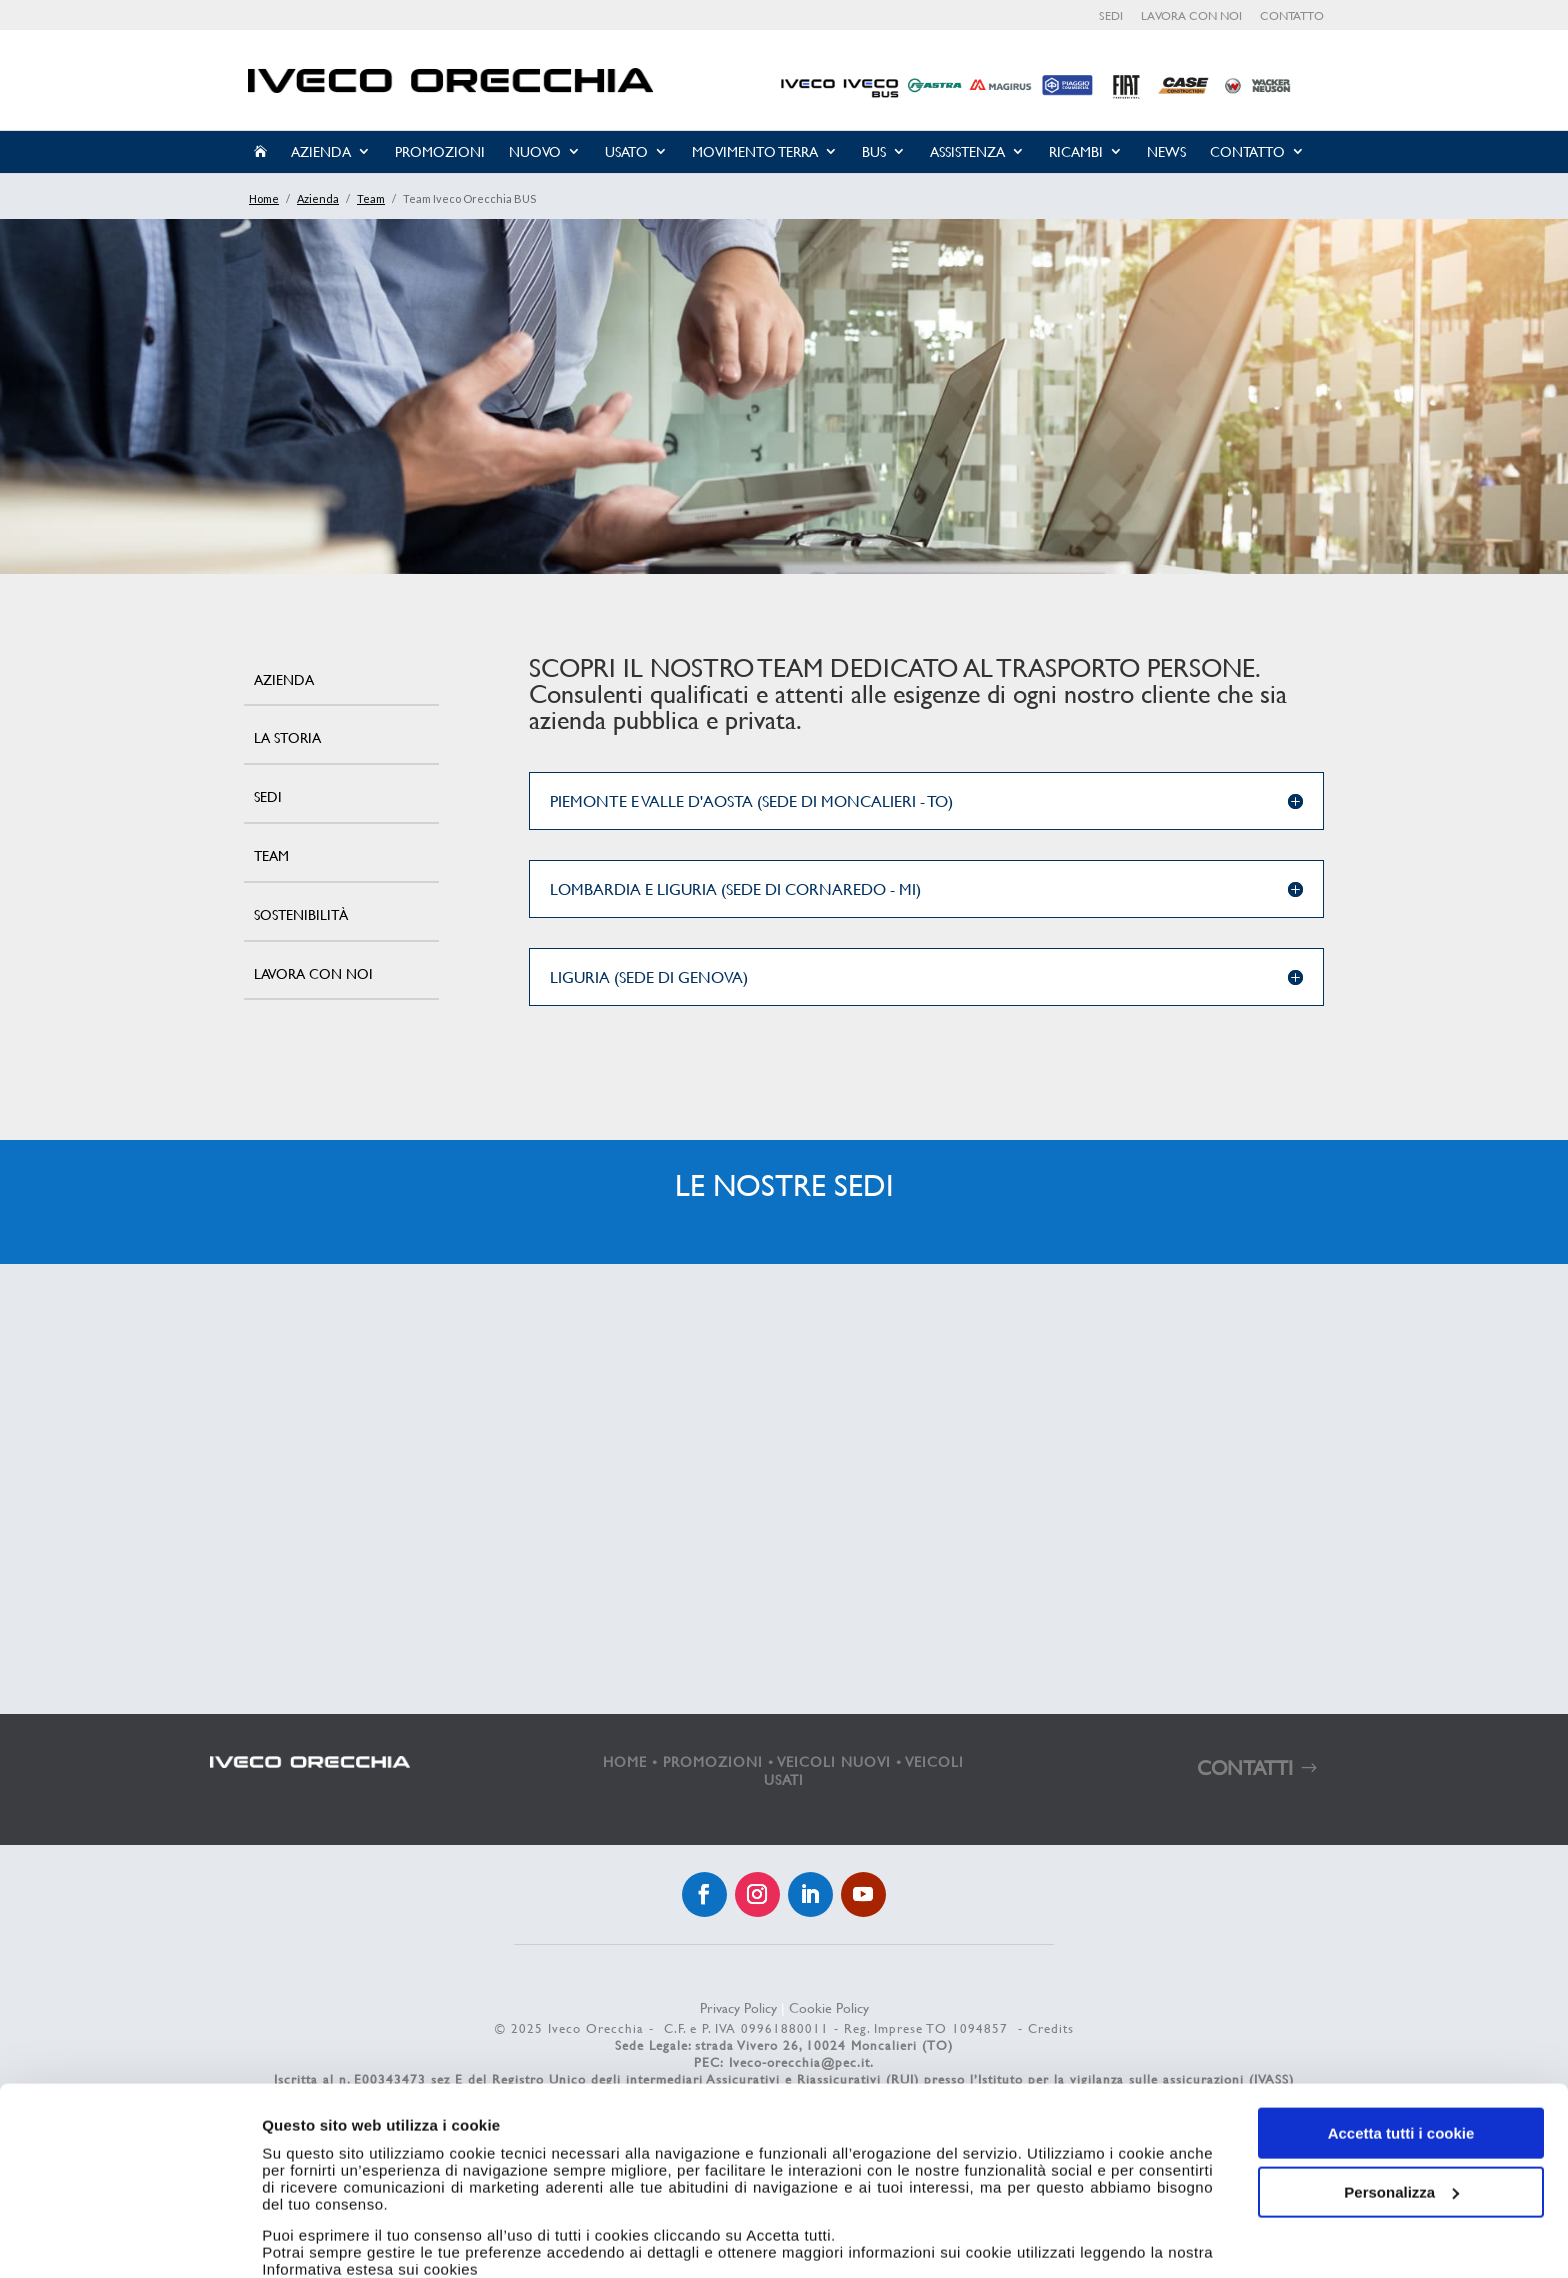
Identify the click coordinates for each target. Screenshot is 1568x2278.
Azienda (321, 151)
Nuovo (535, 151)
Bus (874, 151)
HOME (625, 1761)
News (1166, 151)
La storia (287, 737)
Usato (626, 151)
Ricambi (1076, 151)
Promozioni (440, 151)
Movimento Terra (755, 151)
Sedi (1111, 16)
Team (371, 198)
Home (264, 198)
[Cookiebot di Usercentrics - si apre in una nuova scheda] (129, 2239)
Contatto (1292, 16)
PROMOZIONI (713, 1761)
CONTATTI (1245, 1767)
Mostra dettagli (316, 2238)
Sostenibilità (301, 914)
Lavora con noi (1191, 16)
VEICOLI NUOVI (834, 1761)
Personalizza (1401, 2095)
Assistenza (967, 151)
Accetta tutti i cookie (1401, 2037)
